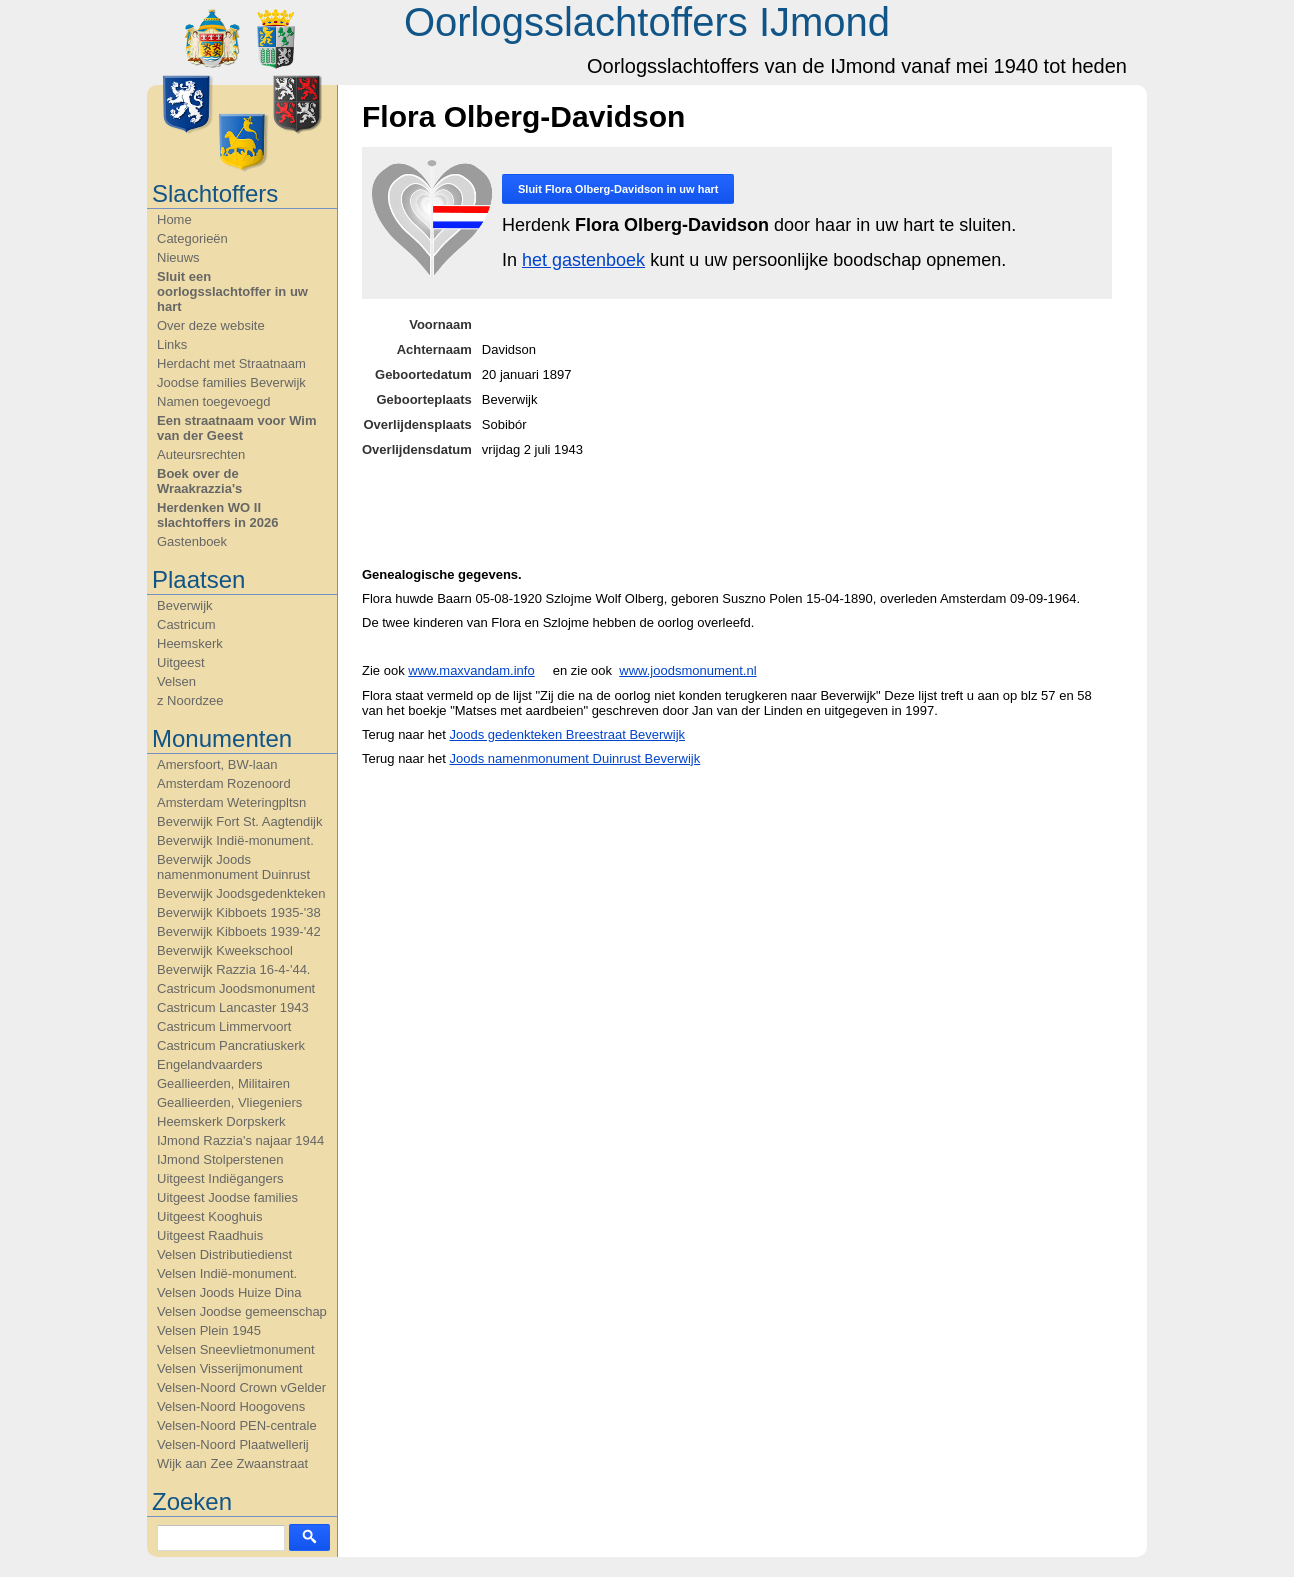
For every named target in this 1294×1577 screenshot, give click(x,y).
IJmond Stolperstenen (220, 1159)
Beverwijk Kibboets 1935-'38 (239, 912)
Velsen (176, 681)
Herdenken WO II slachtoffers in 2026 (217, 515)
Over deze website (211, 325)
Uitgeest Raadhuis (210, 1235)
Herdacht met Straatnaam (231, 363)
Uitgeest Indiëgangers (220, 1178)
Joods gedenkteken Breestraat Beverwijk (567, 734)
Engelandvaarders (210, 1064)
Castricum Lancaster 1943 (233, 1007)
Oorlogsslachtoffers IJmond (647, 22)
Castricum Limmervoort (224, 1026)
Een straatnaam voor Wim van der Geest (237, 428)
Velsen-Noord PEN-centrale (237, 1425)
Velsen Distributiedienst (224, 1254)
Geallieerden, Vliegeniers (229, 1102)
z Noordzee (190, 700)
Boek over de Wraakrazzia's (199, 481)
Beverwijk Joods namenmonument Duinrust (233, 867)
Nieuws (178, 257)
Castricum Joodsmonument (236, 988)
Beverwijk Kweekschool (225, 950)
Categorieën (192, 238)
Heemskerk (190, 643)
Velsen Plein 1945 (209, 1330)
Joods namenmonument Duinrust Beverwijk (574, 758)
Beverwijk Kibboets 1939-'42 (239, 931)
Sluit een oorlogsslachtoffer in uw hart (232, 291)
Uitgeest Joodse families (227, 1197)
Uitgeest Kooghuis (210, 1216)
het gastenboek (583, 260)
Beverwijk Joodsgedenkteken (241, 893)
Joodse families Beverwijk (231, 382)
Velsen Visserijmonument (230, 1368)
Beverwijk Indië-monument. (235, 840)
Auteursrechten (201, 454)
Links (172, 344)
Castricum (186, 624)
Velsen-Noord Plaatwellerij (233, 1444)
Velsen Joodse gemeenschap (242, 1311)
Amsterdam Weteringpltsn (231, 802)
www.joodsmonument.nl (687, 670)
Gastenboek (192, 541)
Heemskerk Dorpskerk (221, 1121)
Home (174, 219)
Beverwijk (185, 605)
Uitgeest (181, 662)
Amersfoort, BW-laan (217, 764)
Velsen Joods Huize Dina (229, 1292)
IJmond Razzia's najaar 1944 (240, 1140)
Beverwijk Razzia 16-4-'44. (234, 969)
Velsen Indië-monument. (227, 1273)
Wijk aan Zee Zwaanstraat (232, 1463)
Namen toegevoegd (213, 401)
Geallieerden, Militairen (223, 1083)
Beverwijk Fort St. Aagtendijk (239, 821)
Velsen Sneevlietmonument (236, 1349)
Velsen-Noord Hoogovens (231, 1406)
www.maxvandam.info (471, 670)
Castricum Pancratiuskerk (231, 1045)
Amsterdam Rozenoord (224, 783)
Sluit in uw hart (618, 189)
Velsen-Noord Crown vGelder (241, 1387)
